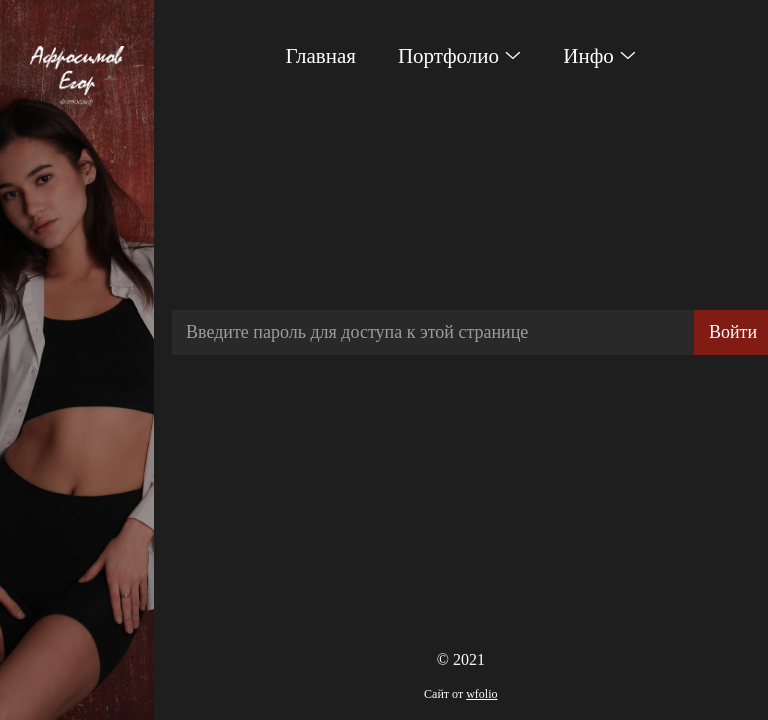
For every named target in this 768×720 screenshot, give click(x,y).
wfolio (481, 694)
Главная (320, 56)
